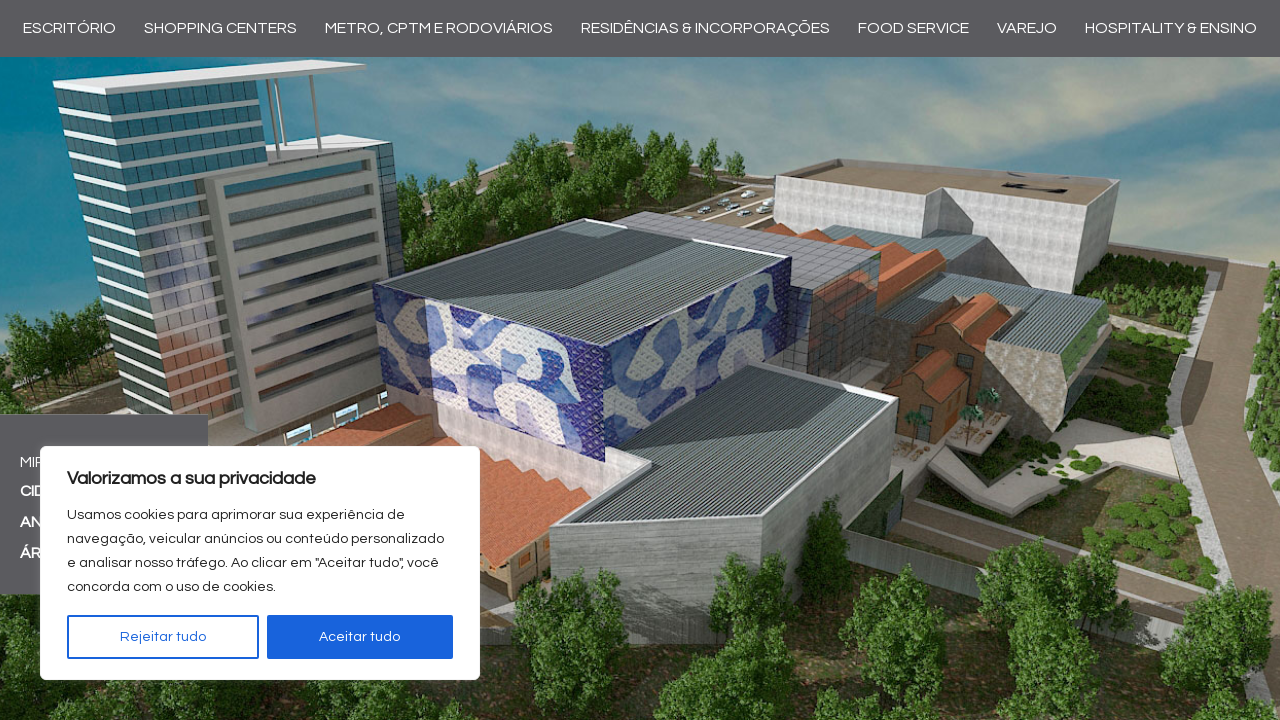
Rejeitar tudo (163, 637)
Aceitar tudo (359, 637)
